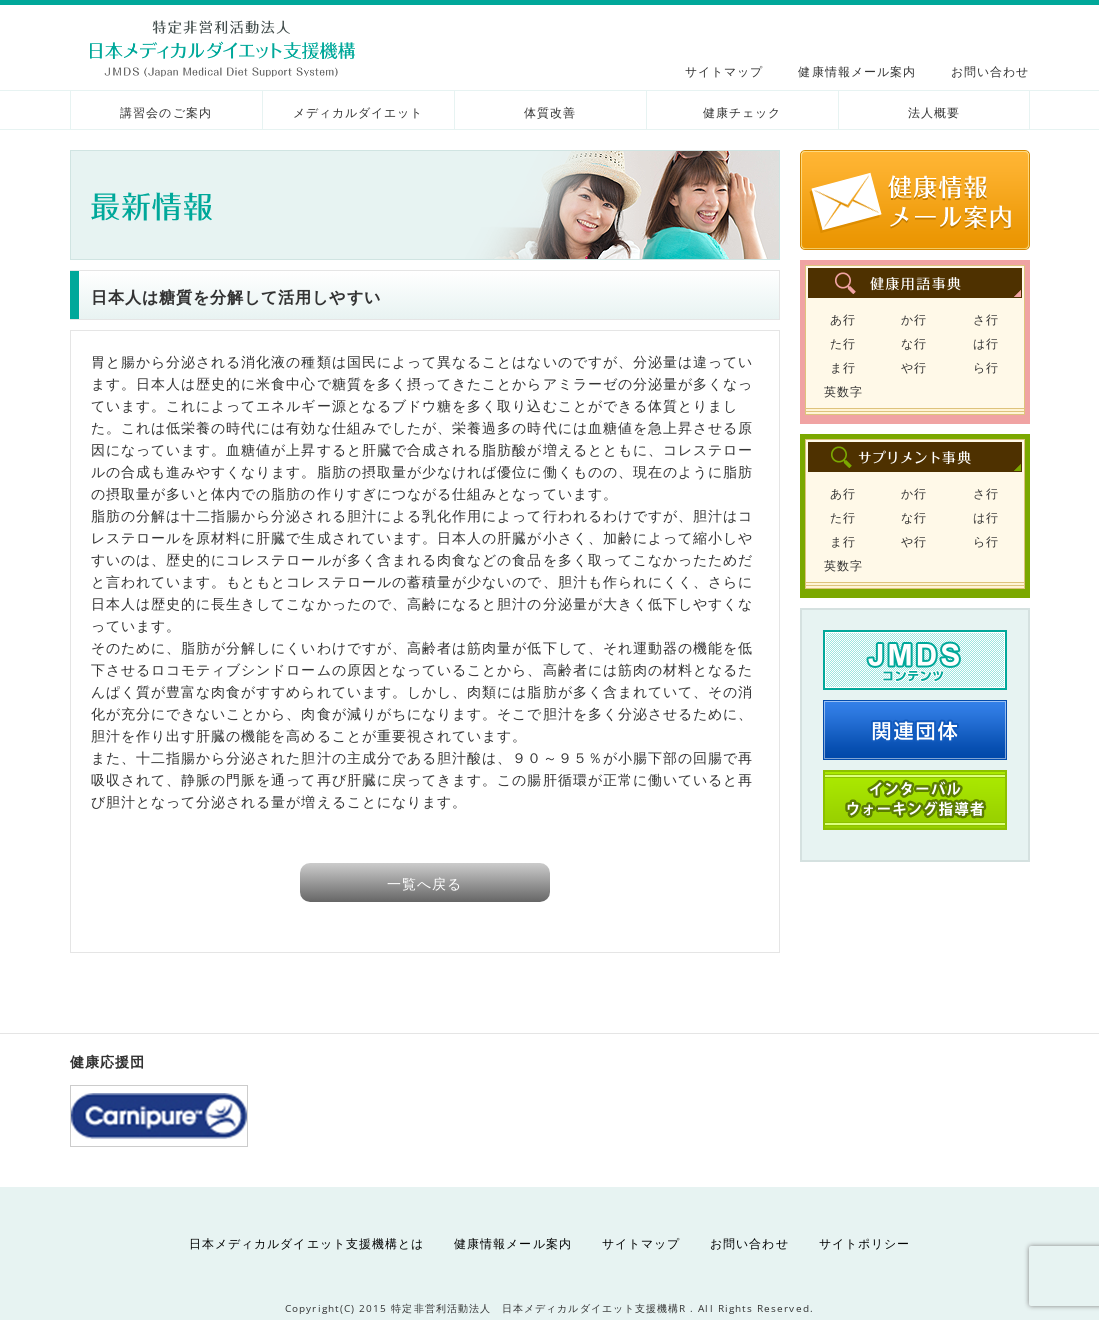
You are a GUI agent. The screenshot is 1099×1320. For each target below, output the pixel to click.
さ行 (986, 319)
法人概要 (934, 112)
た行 (843, 343)
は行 (986, 343)
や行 (914, 367)
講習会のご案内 (165, 112)
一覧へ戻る (424, 883)
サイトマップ (724, 71)
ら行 (986, 367)
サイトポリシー (864, 1243)
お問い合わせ (990, 71)
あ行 (843, 319)
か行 (914, 319)
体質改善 (550, 112)
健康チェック (742, 112)
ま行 (843, 367)
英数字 (843, 391)
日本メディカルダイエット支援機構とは (306, 1243)
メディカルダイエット (358, 112)
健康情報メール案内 (857, 71)
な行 (914, 343)
